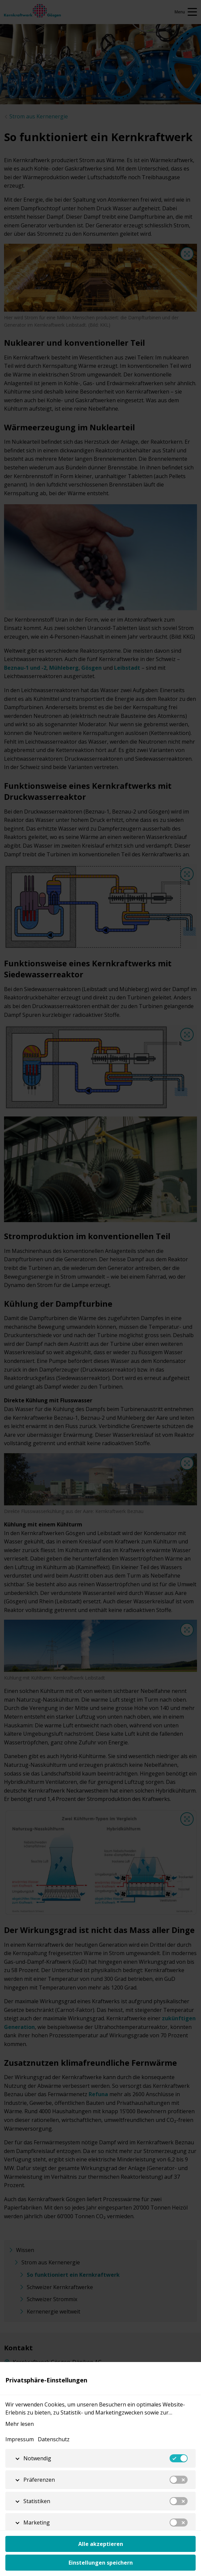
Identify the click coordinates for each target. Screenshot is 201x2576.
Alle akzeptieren (100, 2544)
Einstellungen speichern (101, 2562)
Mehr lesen (19, 2424)
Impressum (19, 2439)
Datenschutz (54, 2439)
